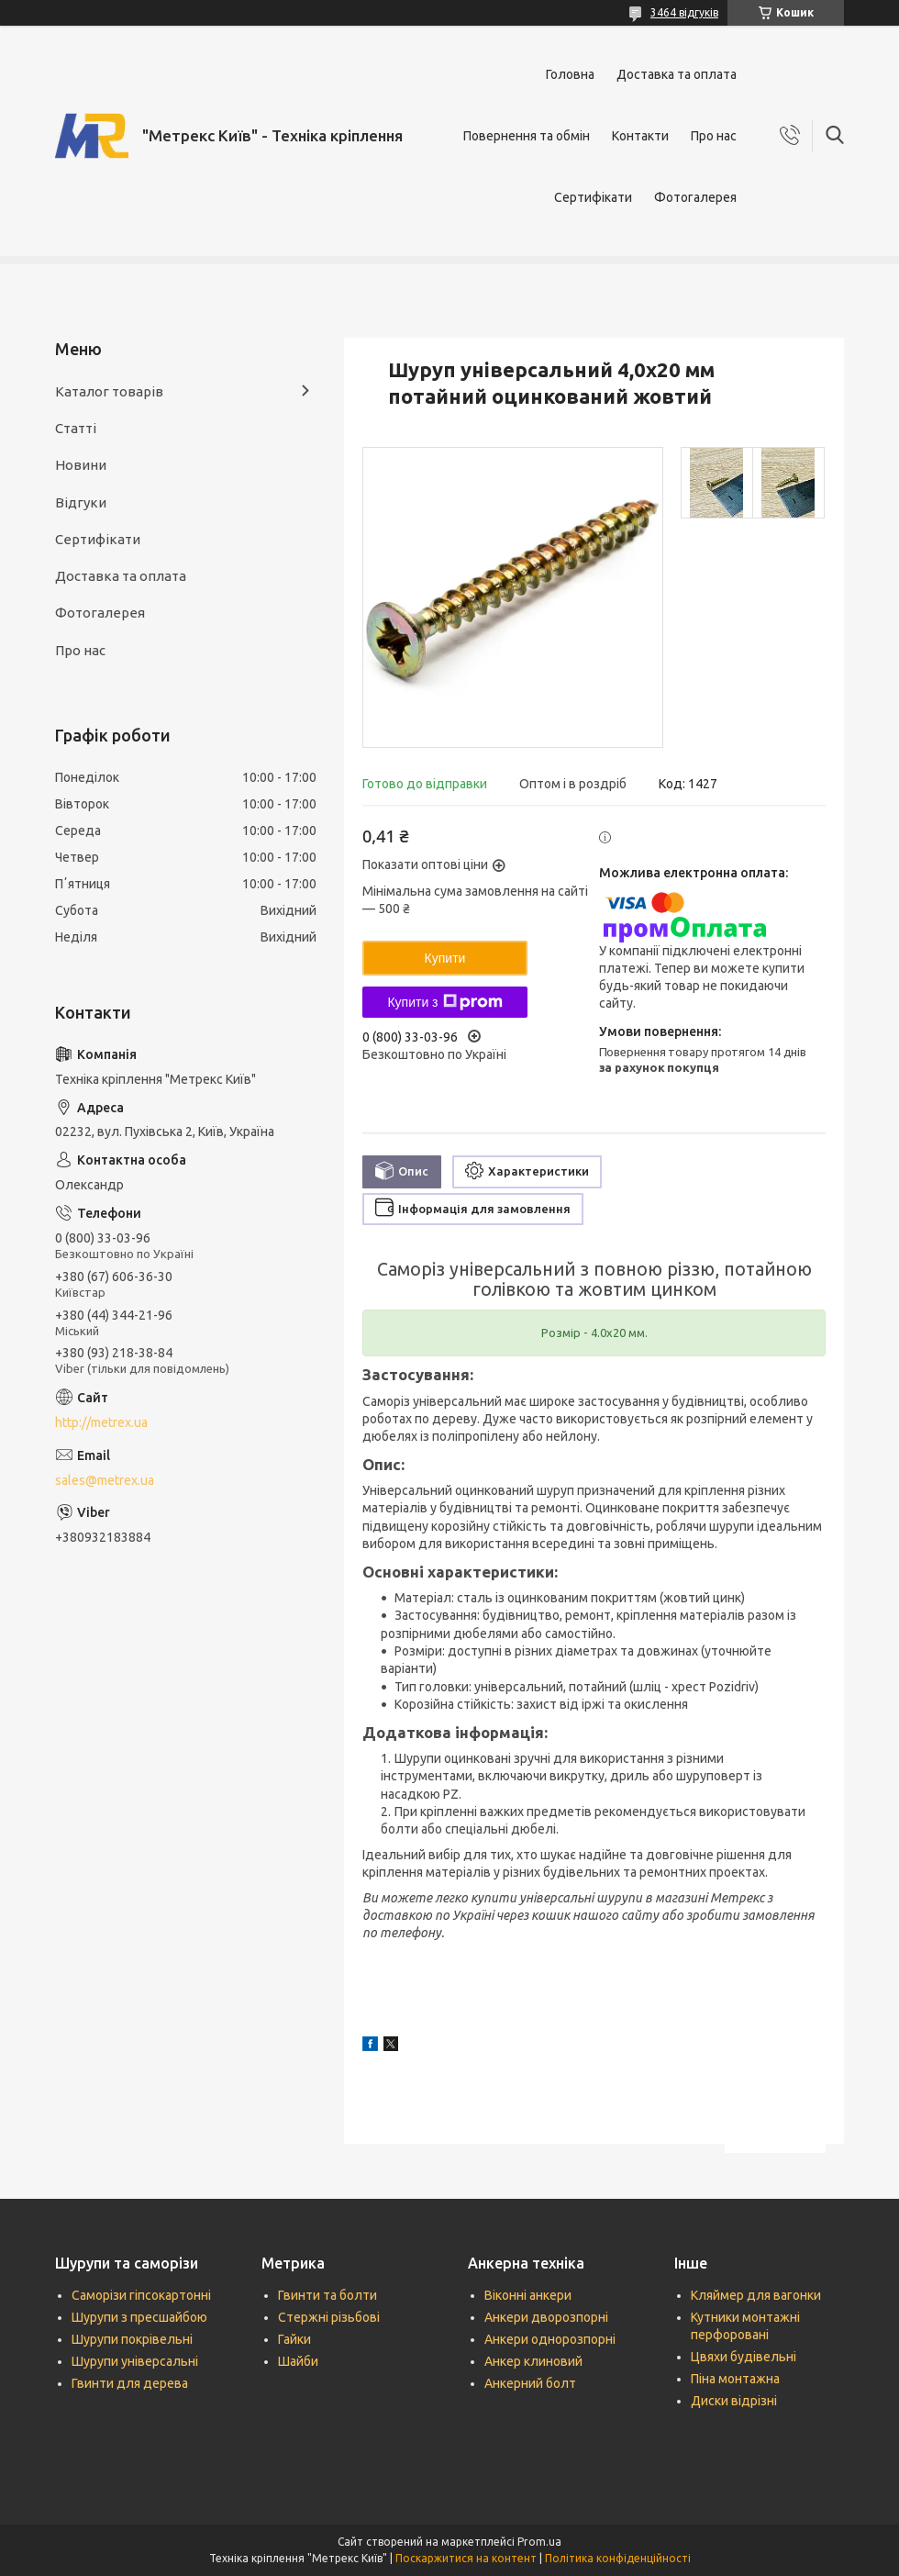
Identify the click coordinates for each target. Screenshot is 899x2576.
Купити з (444, 1002)
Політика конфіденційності (618, 2558)
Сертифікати (593, 197)
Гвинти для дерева (130, 2383)
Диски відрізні (734, 2400)
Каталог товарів (109, 391)
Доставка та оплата (676, 74)
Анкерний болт (530, 2383)
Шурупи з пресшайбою (139, 2317)
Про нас (714, 135)
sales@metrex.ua (104, 1480)
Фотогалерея (695, 197)
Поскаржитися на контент (466, 2558)
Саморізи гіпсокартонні (141, 2295)
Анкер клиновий (533, 2361)
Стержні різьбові (329, 2317)
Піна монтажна (735, 2378)
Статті (75, 428)
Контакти (640, 135)
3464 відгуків (684, 12)
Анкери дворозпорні (546, 2317)
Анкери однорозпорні (550, 2339)
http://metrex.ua (101, 1422)
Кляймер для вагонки (756, 2295)
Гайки (294, 2339)
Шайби (298, 2361)
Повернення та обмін (526, 135)
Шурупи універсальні (135, 2361)
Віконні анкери (528, 2295)
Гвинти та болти (327, 2295)
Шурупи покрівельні (132, 2339)
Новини (80, 465)
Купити (445, 958)
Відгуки (80, 502)
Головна (570, 74)
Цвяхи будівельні (743, 2356)
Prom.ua (539, 2542)
